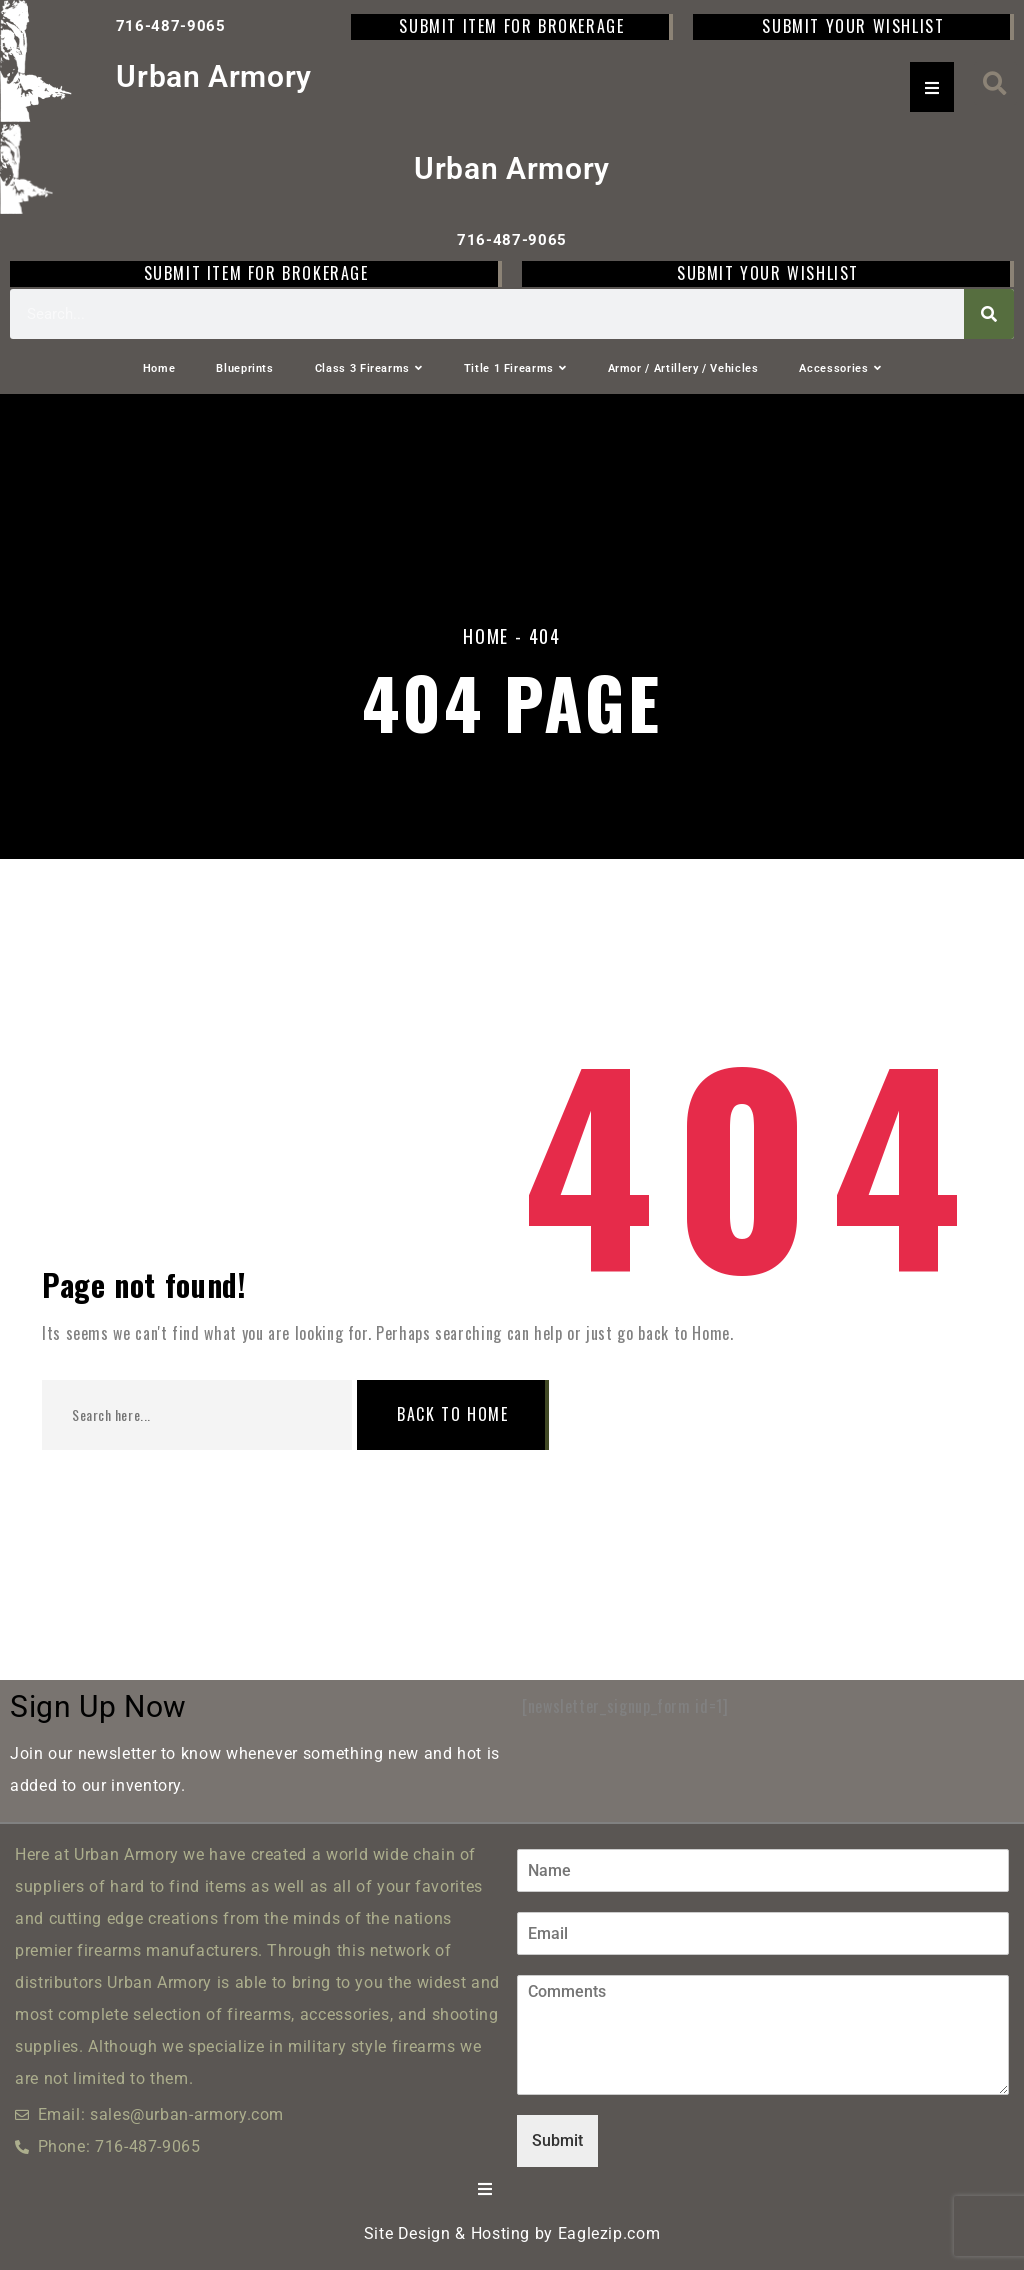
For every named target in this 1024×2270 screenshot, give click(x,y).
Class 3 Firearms (369, 368)
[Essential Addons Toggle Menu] (932, 87)
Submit (557, 2140)
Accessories (840, 368)
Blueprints (244, 368)
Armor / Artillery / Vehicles (683, 368)
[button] (995, 83)
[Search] (989, 314)
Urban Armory (214, 76)
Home (159, 368)
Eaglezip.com (609, 2233)
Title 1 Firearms (515, 368)
